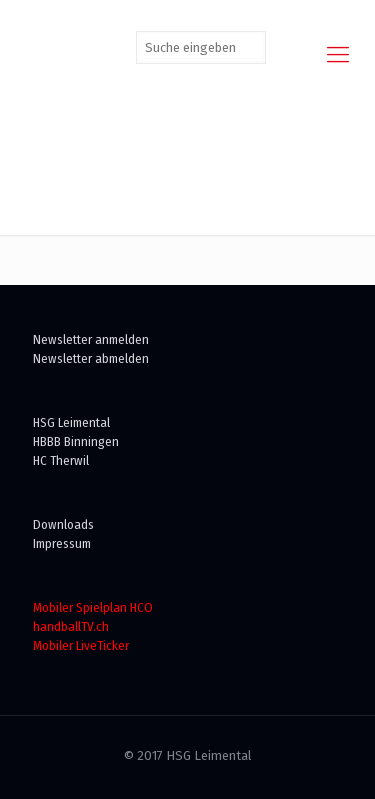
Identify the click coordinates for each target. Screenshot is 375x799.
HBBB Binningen (76, 441)
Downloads (63, 524)
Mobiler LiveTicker (81, 645)
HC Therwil (61, 460)
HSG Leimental (71, 422)
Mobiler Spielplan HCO (93, 607)
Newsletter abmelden (91, 358)
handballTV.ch (71, 626)
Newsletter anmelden (91, 339)
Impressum (62, 543)
